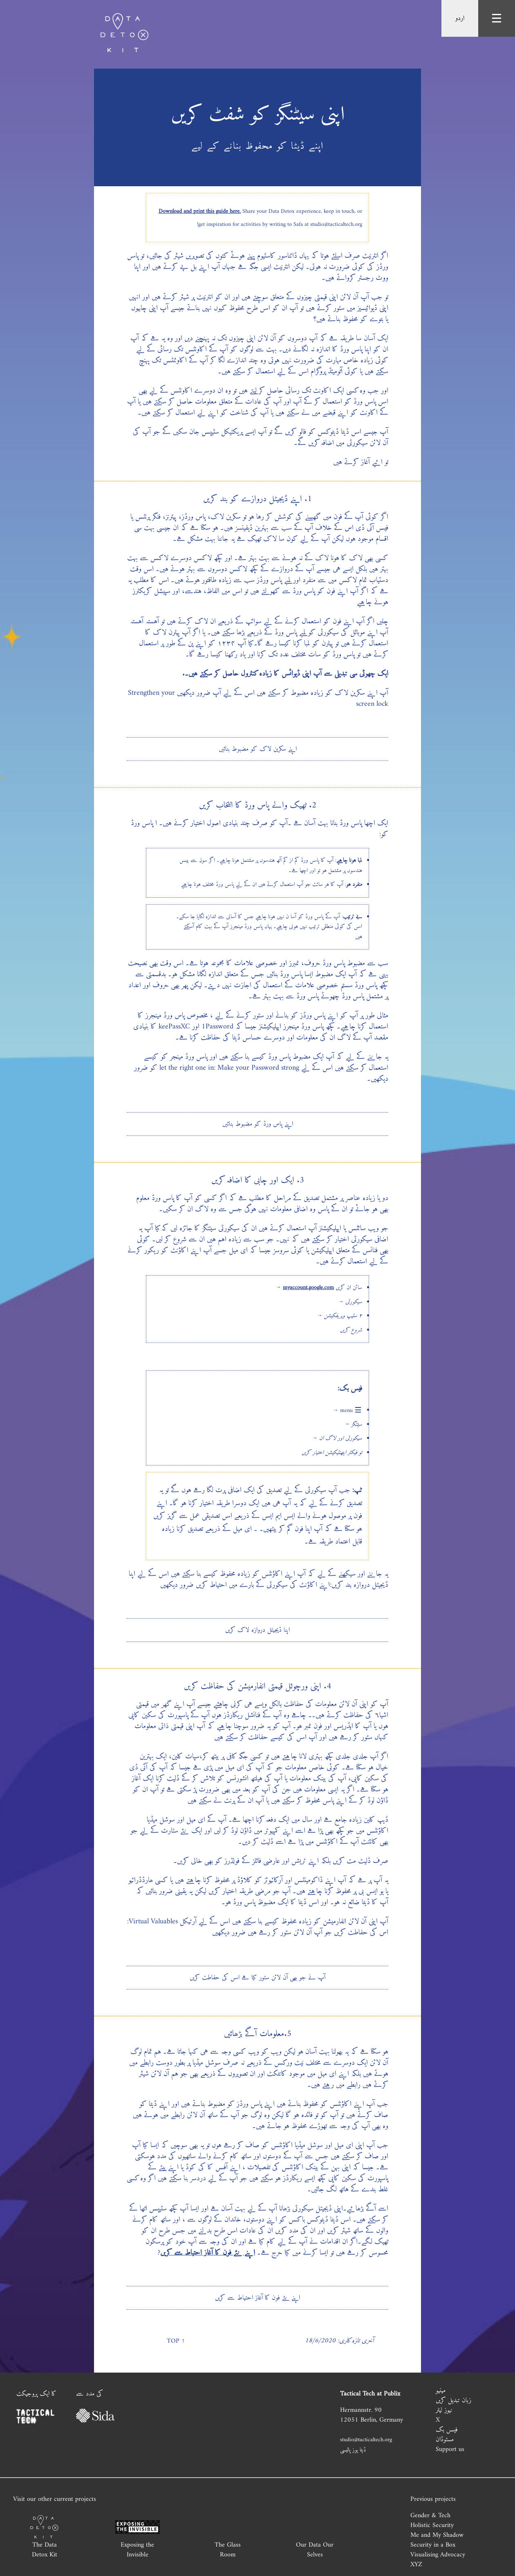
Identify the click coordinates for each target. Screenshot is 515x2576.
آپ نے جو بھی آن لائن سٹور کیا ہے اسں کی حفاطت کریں (257, 1977)
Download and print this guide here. (200, 211)
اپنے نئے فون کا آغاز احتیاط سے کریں (207, 2252)
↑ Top (176, 2341)
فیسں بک (447, 2430)
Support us (450, 2449)
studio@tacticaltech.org (366, 2440)
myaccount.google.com (308, 1287)
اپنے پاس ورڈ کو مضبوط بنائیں (257, 1124)
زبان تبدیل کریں (453, 2400)
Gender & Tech (430, 2515)
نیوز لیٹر (444, 2410)
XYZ (416, 2564)
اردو (459, 18)
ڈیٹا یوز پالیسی (353, 2450)
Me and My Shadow (437, 2535)
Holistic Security (432, 2525)
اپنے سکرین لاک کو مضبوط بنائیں (258, 749)
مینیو (441, 2390)
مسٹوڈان (445, 2439)
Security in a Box (432, 2545)
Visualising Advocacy (437, 2555)
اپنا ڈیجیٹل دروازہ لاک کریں (257, 1630)
